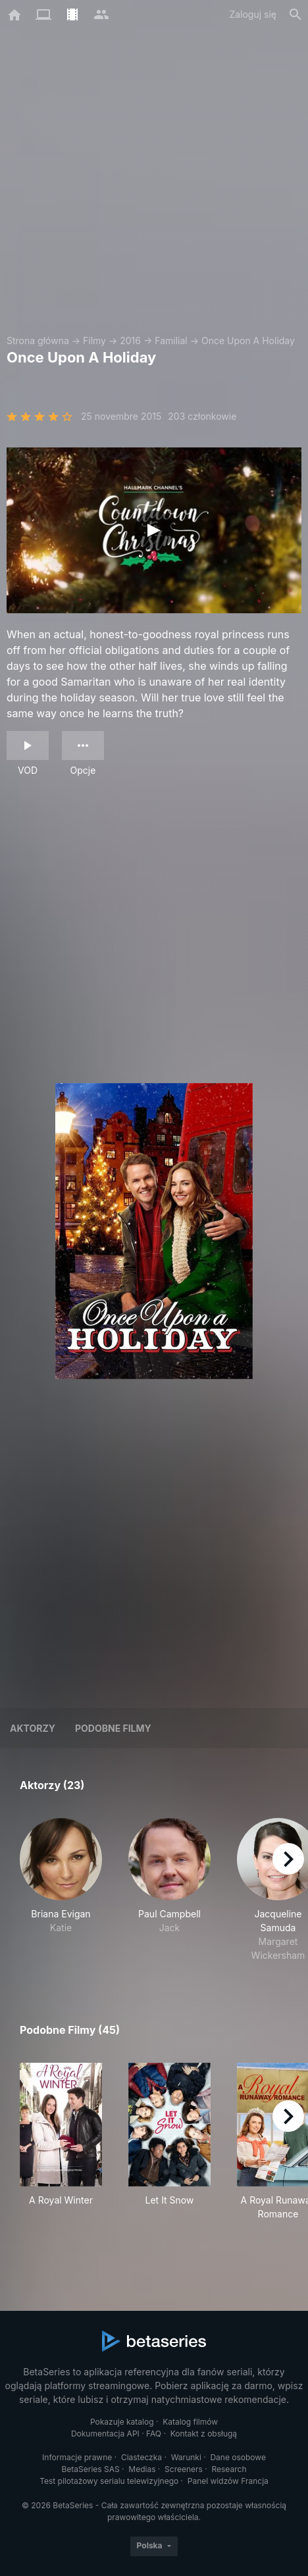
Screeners (184, 2469)
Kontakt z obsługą (203, 2433)
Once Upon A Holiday (248, 340)
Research (228, 2469)
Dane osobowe (238, 2457)
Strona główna (38, 340)
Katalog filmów (190, 2422)
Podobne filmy (113, 1728)
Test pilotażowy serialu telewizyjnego (108, 2481)
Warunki (186, 2457)
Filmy (94, 340)
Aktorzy (32, 1728)
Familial (171, 340)
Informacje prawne (77, 2457)
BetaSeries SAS (91, 2469)
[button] (61, 1890)
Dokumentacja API (105, 2433)
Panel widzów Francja (228, 2481)
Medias (141, 2469)
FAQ (153, 2433)
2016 (130, 340)
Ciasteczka (141, 2457)
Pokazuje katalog (122, 2422)
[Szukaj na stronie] (295, 14)
